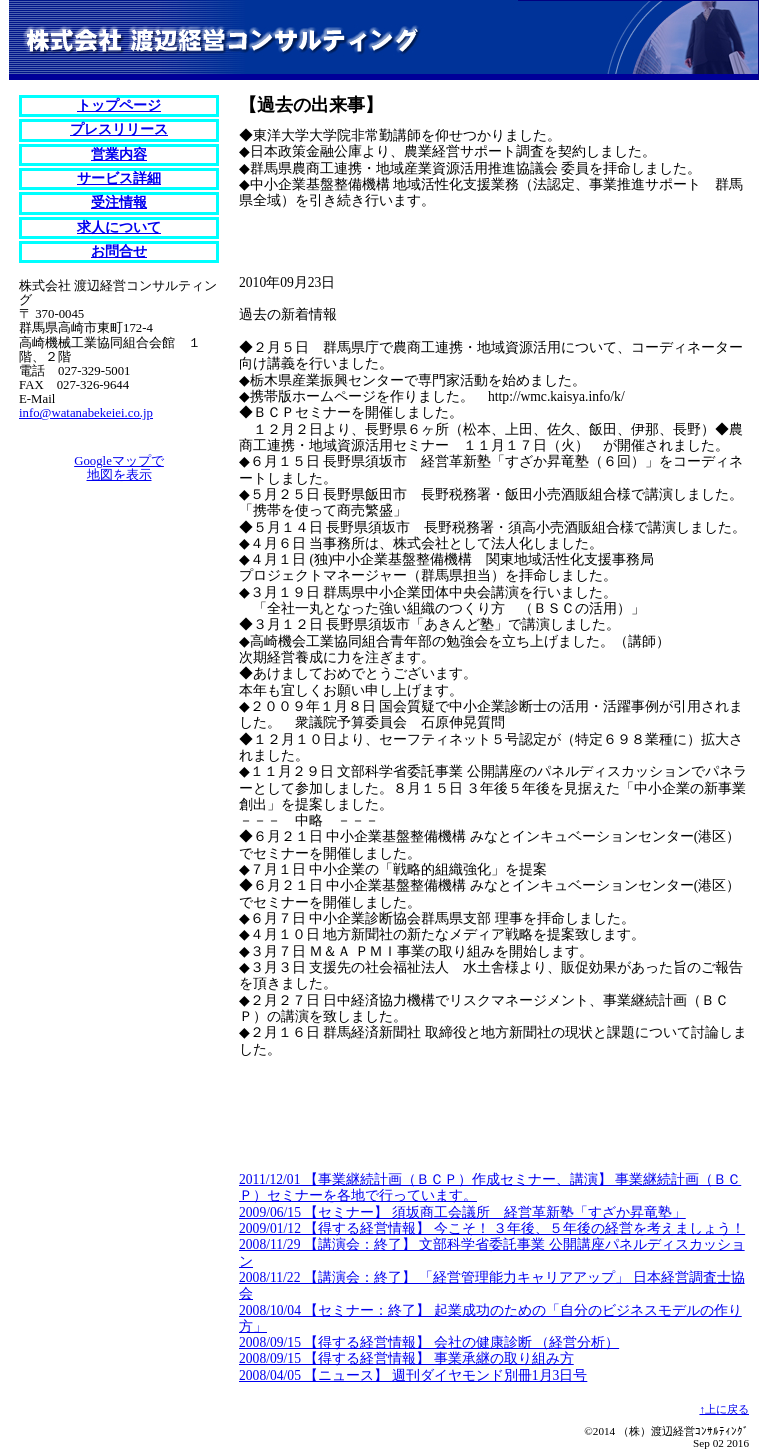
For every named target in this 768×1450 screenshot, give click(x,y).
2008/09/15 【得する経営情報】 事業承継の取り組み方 (406, 1358)
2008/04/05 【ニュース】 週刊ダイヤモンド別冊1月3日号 (413, 1375)
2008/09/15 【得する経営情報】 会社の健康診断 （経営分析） (429, 1342)
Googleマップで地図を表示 (119, 468)
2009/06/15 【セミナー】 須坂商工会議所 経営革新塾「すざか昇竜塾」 (462, 1212)
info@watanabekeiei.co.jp (86, 413)
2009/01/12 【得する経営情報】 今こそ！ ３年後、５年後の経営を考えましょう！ (492, 1228)
